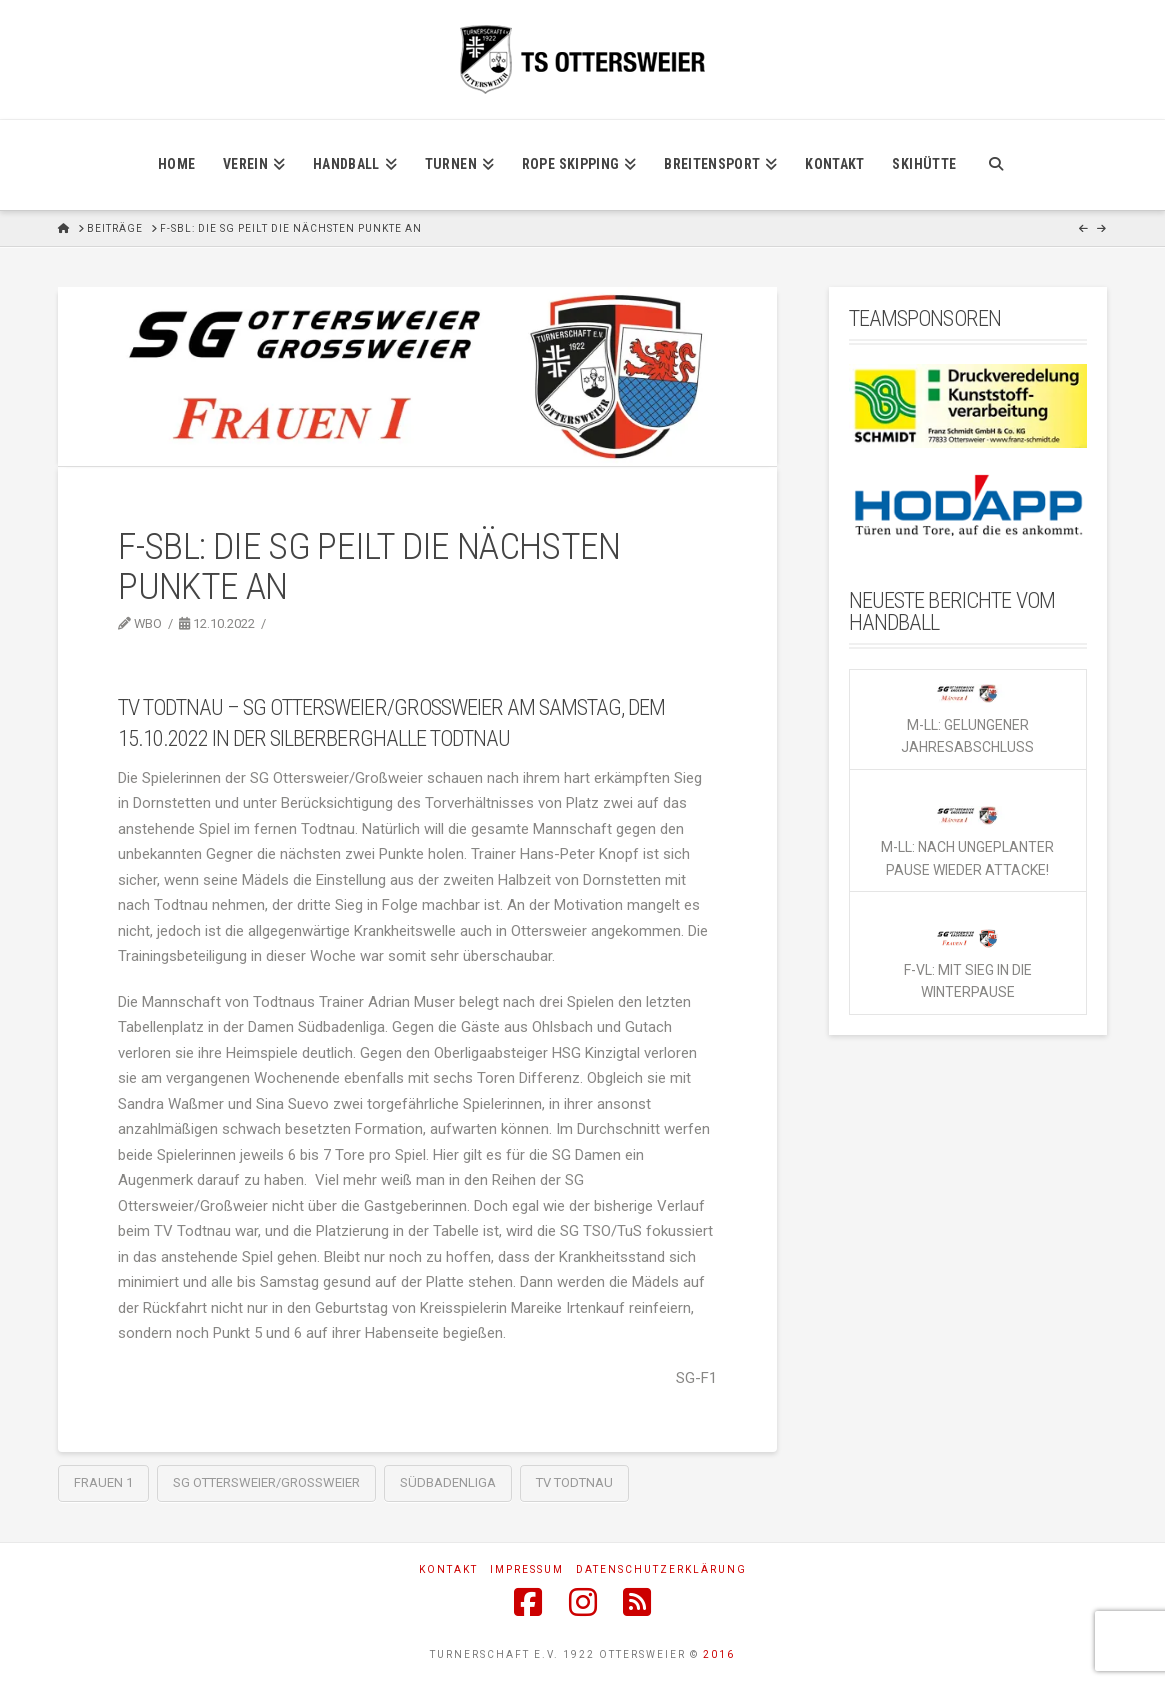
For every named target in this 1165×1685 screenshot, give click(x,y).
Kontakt (448, 1569)
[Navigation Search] (995, 165)
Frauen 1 (103, 1482)
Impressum (527, 1569)
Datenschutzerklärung (661, 1569)
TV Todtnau (574, 1482)
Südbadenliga (448, 1482)
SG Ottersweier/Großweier (266, 1482)
